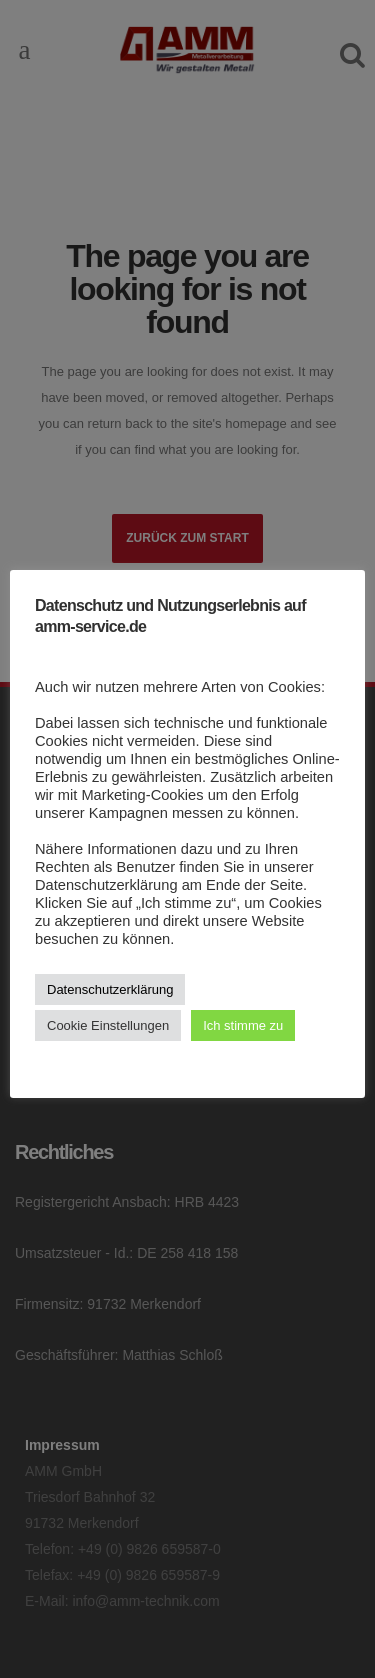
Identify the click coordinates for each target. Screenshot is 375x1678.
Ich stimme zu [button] (243, 1025)
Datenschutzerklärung (110, 989)
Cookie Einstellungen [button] (108, 1025)
